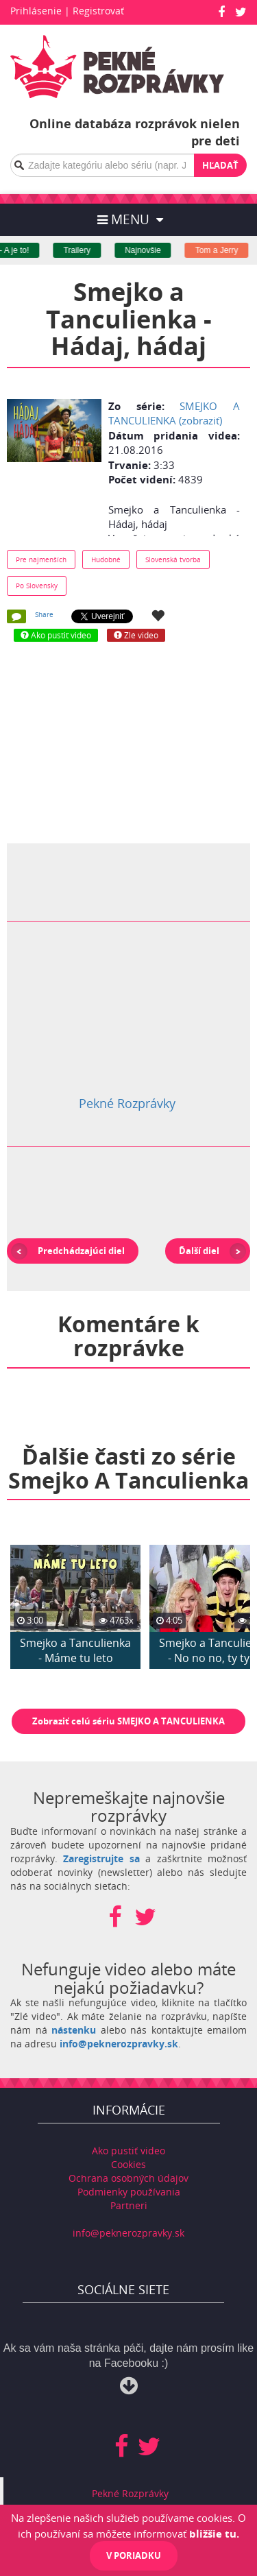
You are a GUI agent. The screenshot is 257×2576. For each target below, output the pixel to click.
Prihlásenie (36, 10)
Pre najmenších (41, 559)
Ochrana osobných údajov (128, 2177)
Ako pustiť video (128, 2150)
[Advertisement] (129, 741)
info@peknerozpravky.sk (119, 2043)
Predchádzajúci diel (81, 1250)
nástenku (73, 2029)
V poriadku (133, 2555)
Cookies (128, 2164)
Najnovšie (152, 250)
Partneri (128, 2205)
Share (44, 614)
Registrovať (98, 10)
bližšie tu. (214, 2533)
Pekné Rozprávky (127, 1103)
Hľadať (220, 165)
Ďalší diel (199, 1250)
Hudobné (106, 559)
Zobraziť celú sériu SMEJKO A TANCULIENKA (128, 1721)
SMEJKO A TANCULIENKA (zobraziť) (174, 413)
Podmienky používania (128, 2191)
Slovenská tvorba (173, 559)
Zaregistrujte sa (101, 1858)
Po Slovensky (37, 585)
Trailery (85, 250)
